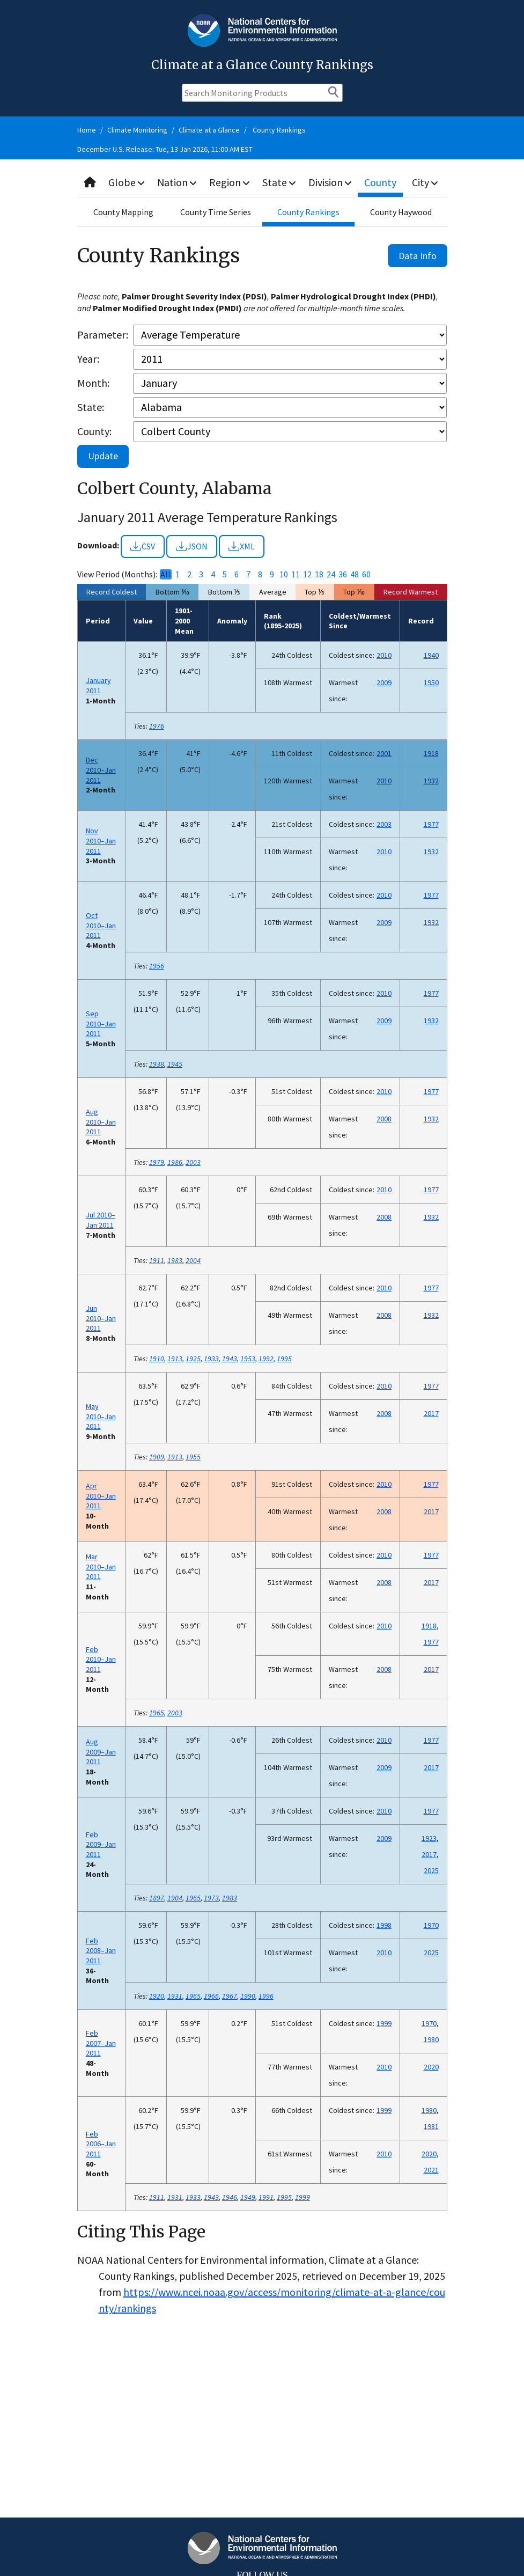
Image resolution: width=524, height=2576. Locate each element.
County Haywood (401, 212)
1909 (156, 1457)
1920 (156, 1996)
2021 (431, 2170)
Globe (127, 182)
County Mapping (123, 212)
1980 (431, 2039)
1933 (211, 1358)
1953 (247, 1358)
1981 (431, 2126)
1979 (156, 1162)
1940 (431, 655)
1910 (156, 1358)
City (425, 182)
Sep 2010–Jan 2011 (101, 1023)
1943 (229, 1358)
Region (230, 182)
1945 (174, 1064)
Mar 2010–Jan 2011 (101, 1566)
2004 (193, 1260)
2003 (384, 824)
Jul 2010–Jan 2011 (100, 1220)
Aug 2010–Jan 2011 (101, 1121)
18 (319, 574)
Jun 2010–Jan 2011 (101, 1318)
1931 (174, 1996)
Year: (88, 358)
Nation (177, 182)
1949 (247, 2197)
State (280, 182)
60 (366, 574)
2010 (384, 655)
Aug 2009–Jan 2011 (101, 1751)
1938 (156, 1064)
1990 (247, 1996)
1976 (156, 726)
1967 (229, 1996)
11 (295, 574)
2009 (384, 682)
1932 (431, 781)
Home (86, 130)
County (381, 182)
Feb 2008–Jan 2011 (101, 1950)
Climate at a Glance (209, 130)
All (165, 574)
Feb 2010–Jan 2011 (101, 1659)
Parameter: (102, 334)
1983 (174, 1260)
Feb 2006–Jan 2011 (101, 2144)
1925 (193, 1358)
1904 (174, 1898)
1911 (156, 1260)
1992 (266, 1358)
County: (94, 431)
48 (354, 574)
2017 (431, 1413)
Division (330, 182)
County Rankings (279, 130)
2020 (431, 2067)
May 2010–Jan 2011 (101, 1416)
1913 (174, 1358)
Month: (93, 383)
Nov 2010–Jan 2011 (101, 840)
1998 (384, 1925)
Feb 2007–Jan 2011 (101, 2043)
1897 (156, 1898)
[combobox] (262, 182)
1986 (174, 1162)
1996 (266, 1996)
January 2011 (98, 685)
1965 (156, 1713)
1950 (431, 682)
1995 (284, 1358)
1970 (431, 1925)
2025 (431, 1870)
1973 (211, 1898)
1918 (431, 753)
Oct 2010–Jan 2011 (101, 925)
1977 (431, 824)
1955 (193, 1457)
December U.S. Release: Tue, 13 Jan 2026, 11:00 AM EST (165, 149)
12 (307, 574)
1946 (229, 2197)
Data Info (417, 255)
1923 (429, 1838)
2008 (384, 1119)
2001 (384, 753)
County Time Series (215, 212)
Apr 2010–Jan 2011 (101, 1495)
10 (283, 574)
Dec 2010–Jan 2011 (101, 769)
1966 (211, 1996)
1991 (266, 2197)
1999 (384, 2023)
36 (342, 574)
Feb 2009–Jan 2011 (101, 1844)
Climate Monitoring (137, 130)
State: (90, 407)
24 (331, 574)
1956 (156, 966)
